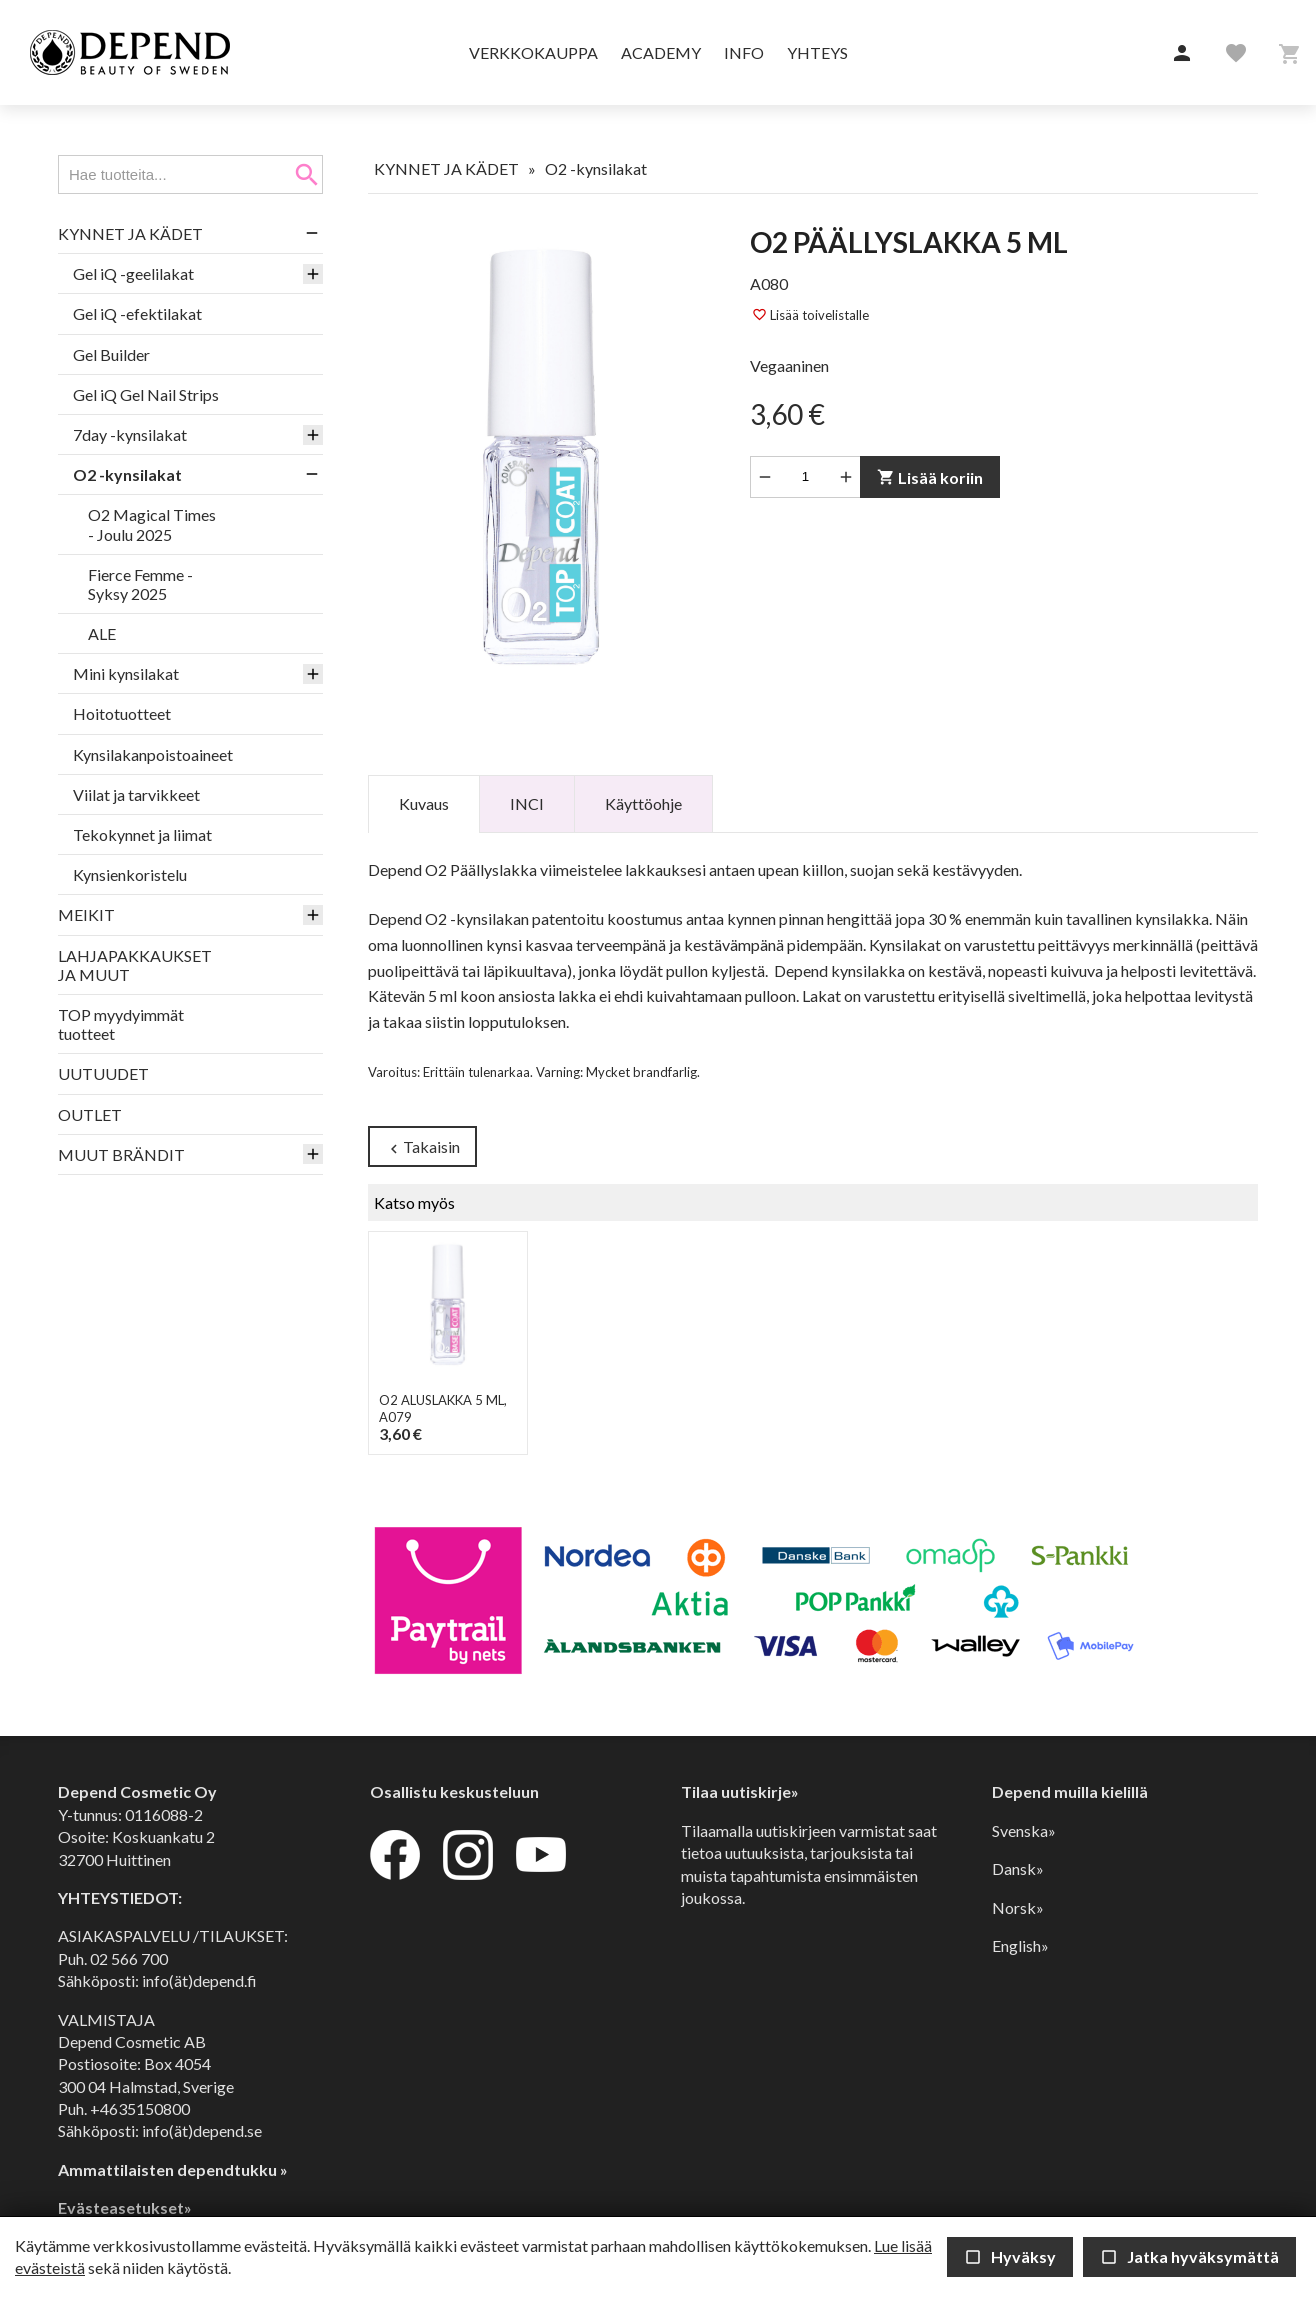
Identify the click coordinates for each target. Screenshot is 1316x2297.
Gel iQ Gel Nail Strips (146, 394)
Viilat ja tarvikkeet (136, 794)
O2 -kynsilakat (127, 474)
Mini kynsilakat (126, 673)
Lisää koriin (930, 477)
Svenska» (1024, 1830)
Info (744, 52)
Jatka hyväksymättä (1189, 2256)
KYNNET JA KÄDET (130, 233)
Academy (661, 52)
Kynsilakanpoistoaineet (153, 754)
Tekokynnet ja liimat (142, 834)
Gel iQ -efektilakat (137, 313)
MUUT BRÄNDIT (121, 1154)
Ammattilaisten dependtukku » (173, 2169)
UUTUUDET (103, 1073)
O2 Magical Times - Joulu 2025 (152, 524)
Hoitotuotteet (122, 713)
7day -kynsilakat (130, 434)
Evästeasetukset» (125, 2207)
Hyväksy (1010, 2256)
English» (1020, 1945)
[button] (1182, 54)
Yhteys (817, 52)
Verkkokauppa (533, 52)
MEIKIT (86, 914)
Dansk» (1018, 1868)
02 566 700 (129, 1958)
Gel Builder (111, 354)
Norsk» (1018, 1907)
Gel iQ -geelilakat (133, 273)
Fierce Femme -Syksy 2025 (140, 584)
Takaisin (422, 1147)
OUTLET (90, 1114)
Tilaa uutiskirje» (740, 1791)
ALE (102, 633)
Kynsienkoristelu (130, 874)
